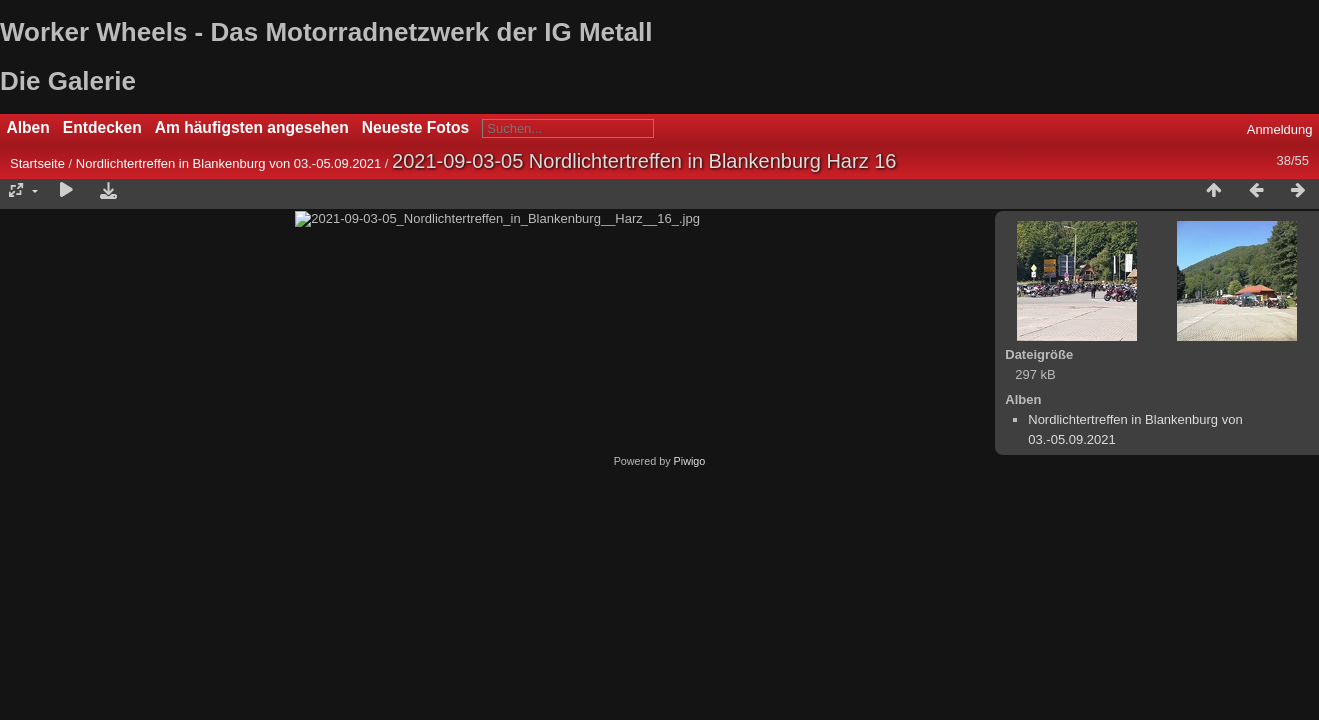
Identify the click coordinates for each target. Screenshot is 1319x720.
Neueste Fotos (415, 127)
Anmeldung (1280, 129)
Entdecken (102, 127)
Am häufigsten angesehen (252, 127)
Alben (28, 127)
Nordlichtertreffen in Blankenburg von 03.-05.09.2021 (228, 163)
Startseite (37, 163)
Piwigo (690, 652)
